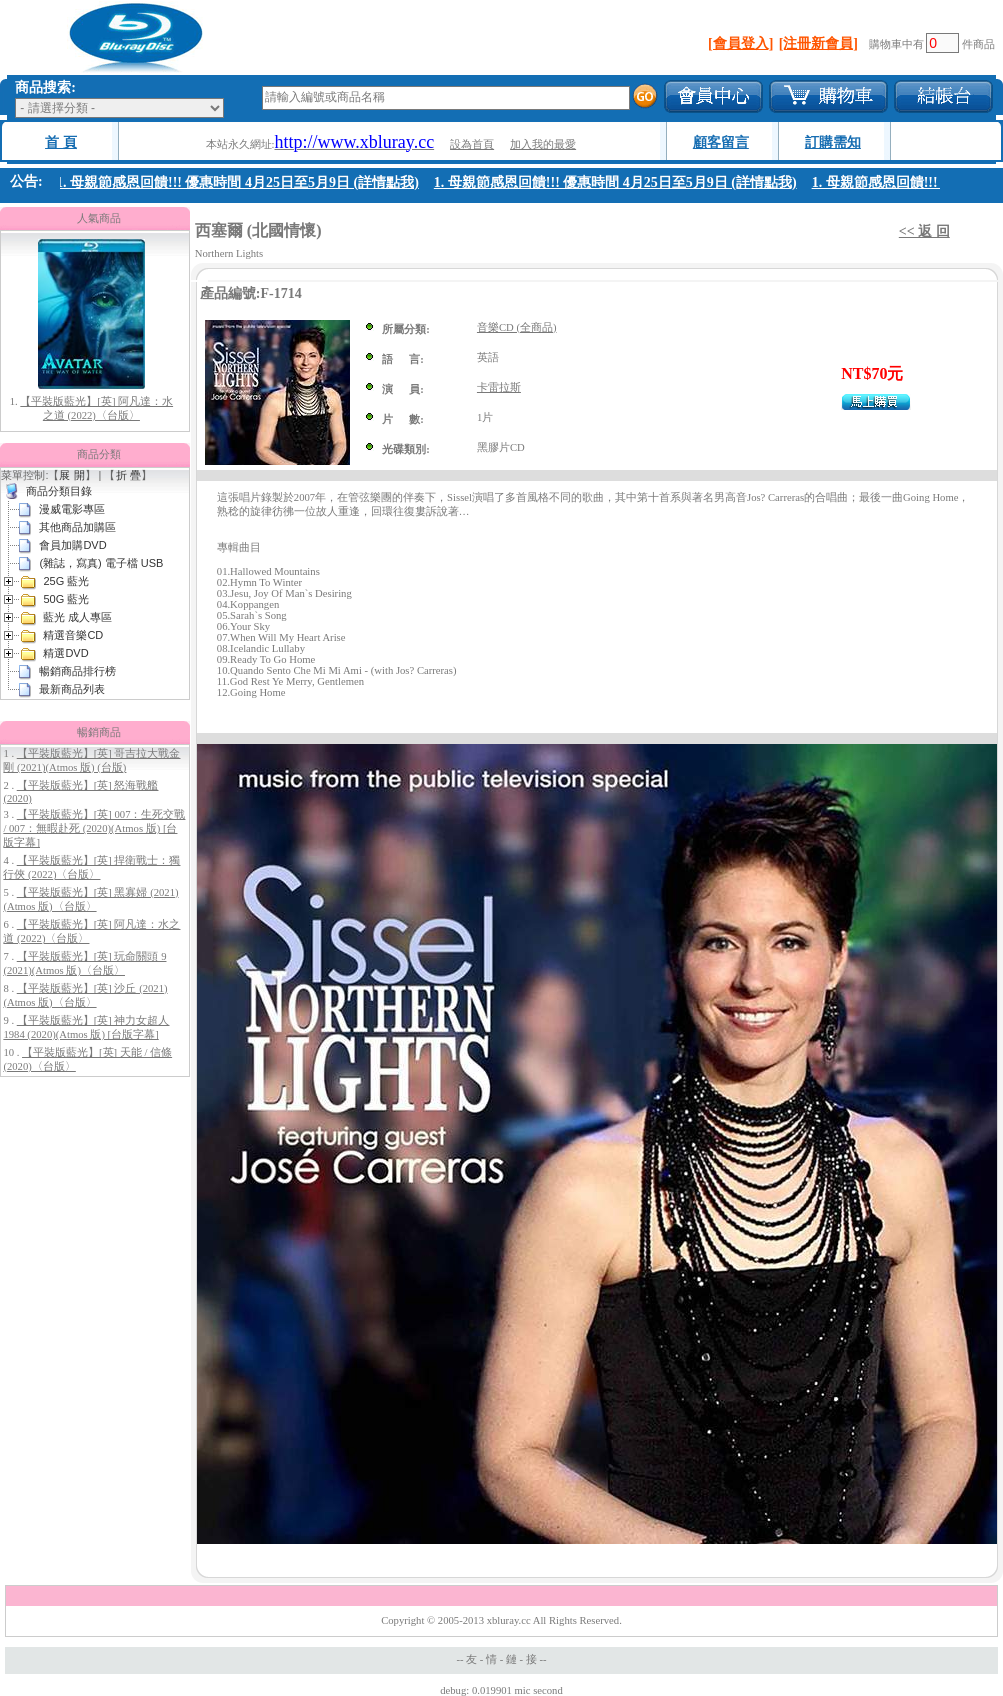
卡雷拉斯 (499, 387)
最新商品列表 (72, 689)
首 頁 (61, 142)
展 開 (71, 475)
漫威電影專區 (72, 509)
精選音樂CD (73, 635)
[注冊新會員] (818, 43)
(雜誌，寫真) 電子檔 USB (101, 563)
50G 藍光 (66, 599)
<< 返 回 (924, 231)
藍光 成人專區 (77, 617)
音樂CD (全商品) (517, 327)
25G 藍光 (66, 581)
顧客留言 (721, 142)
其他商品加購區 (77, 527)
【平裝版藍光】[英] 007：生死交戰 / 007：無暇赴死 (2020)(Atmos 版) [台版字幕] (94, 828)
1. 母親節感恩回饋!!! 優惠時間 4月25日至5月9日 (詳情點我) (241, 182)
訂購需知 (833, 142)
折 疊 (128, 475)
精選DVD (65, 653)
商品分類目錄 (59, 491)
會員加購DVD (72, 545)
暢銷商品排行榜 (77, 671)
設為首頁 (472, 144)
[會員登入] (740, 43)
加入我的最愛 (543, 144)
